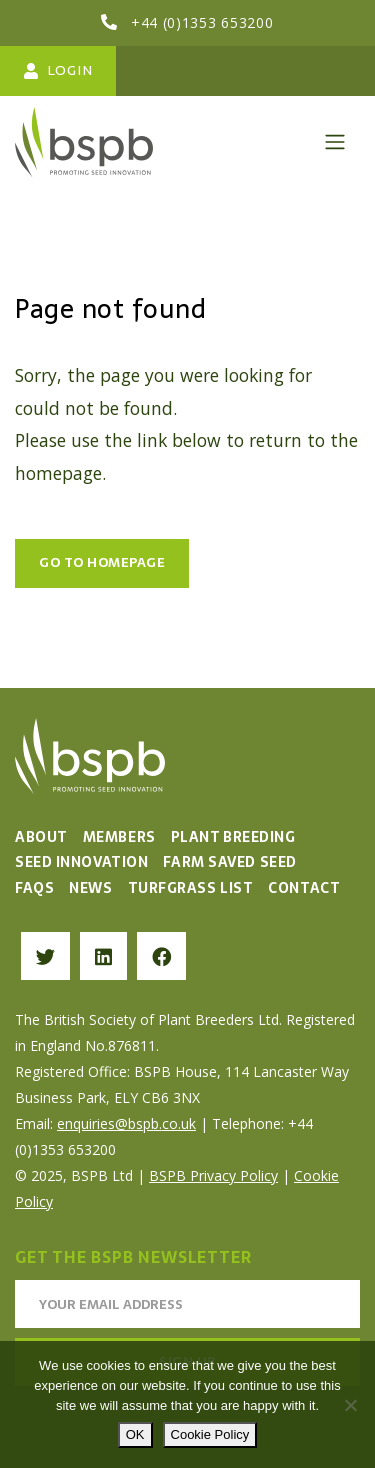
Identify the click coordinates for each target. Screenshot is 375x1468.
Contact (304, 888)
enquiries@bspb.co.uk (126, 1123)
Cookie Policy (210, 1434)
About (41, 837)
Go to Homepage (102, 562)
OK (135, 1434)
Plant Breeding (233, 837)
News (90, 888)
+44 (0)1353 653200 (202, 22)
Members (119, 837)
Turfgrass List (191, 888)
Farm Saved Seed (229, 862)
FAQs (34, 888)
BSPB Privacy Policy (213, 1175)
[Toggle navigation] (335, 142)
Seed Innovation (81, 862)
